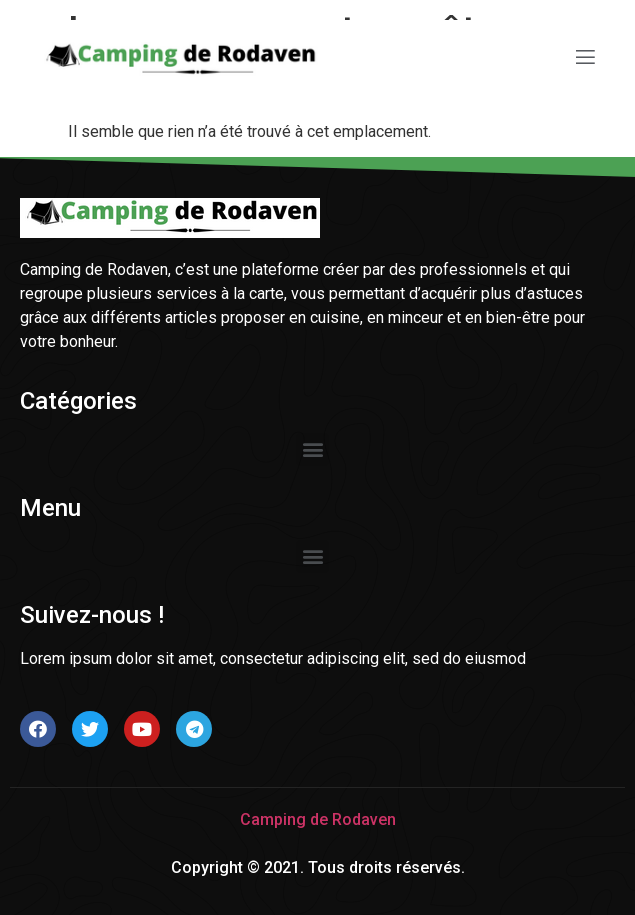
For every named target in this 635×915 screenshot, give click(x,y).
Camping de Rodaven (318, 819)
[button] (312, 449)
